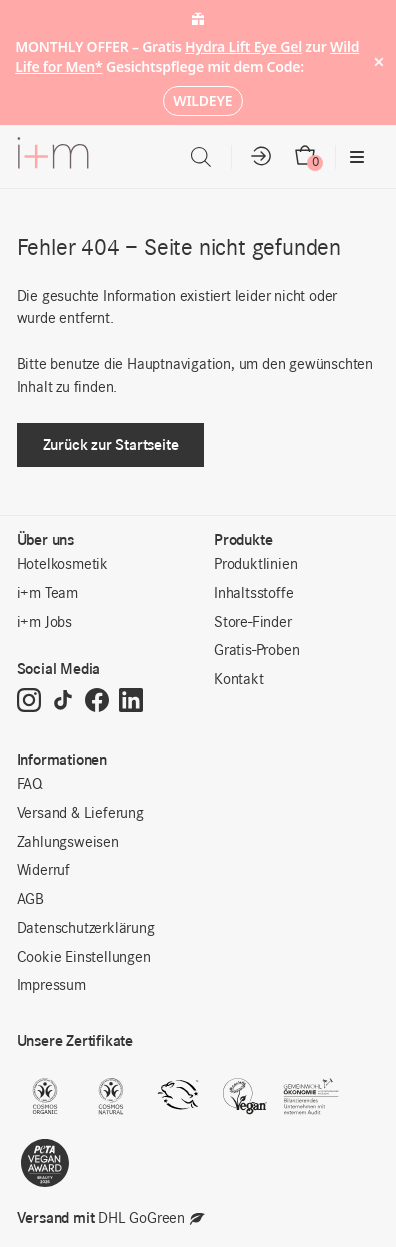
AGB (30, 900)
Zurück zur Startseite (111, 444)
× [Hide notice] (378, 62)
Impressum (51, 986)
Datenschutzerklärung (86, 929)
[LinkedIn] (131, 702)
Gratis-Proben (256, 651)
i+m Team (47, 594)
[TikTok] (63, 702)
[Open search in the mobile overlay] (201, 157)
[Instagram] (29, 702)
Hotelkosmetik (62, 565)
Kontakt (239, 680)
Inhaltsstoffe (253, 594)
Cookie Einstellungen (84, 958)
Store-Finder (253, 623)
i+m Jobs (44, 623)
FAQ (30, 785)
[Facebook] (97, 702)
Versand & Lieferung (80, 814)
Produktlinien (255, 565)
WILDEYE (202, 100)
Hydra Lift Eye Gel (243, 46)
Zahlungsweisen (68, 843)
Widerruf (43, 871)
